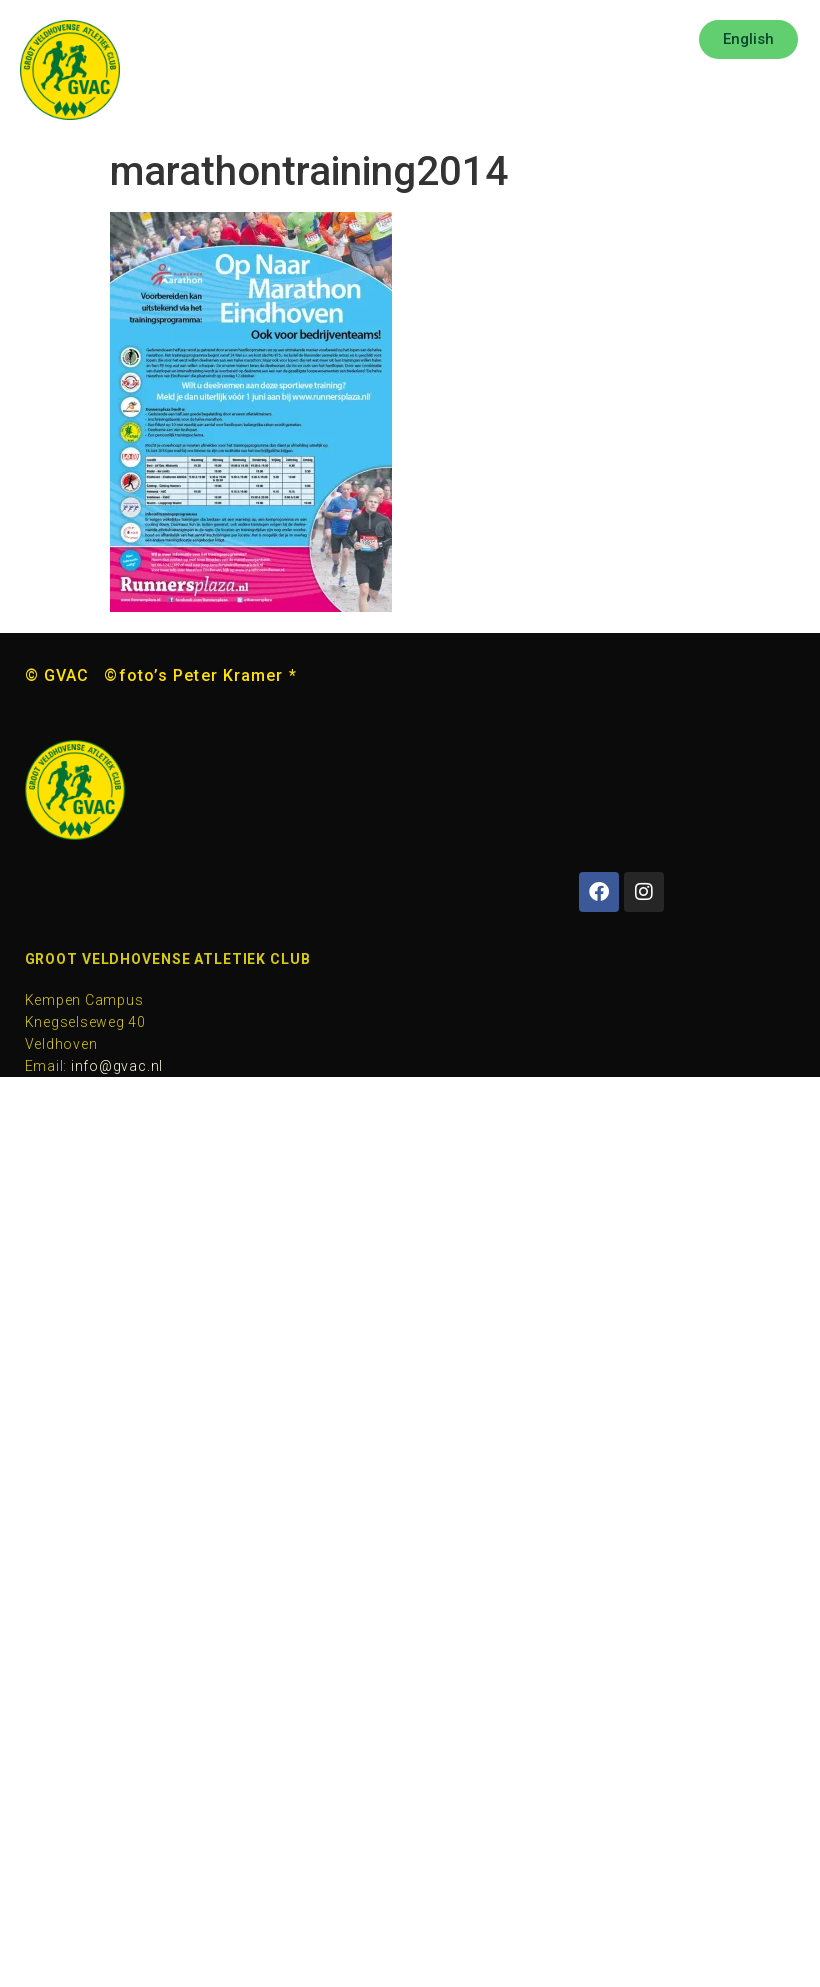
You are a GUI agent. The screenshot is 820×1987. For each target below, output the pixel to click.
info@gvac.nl (117, 1066)
